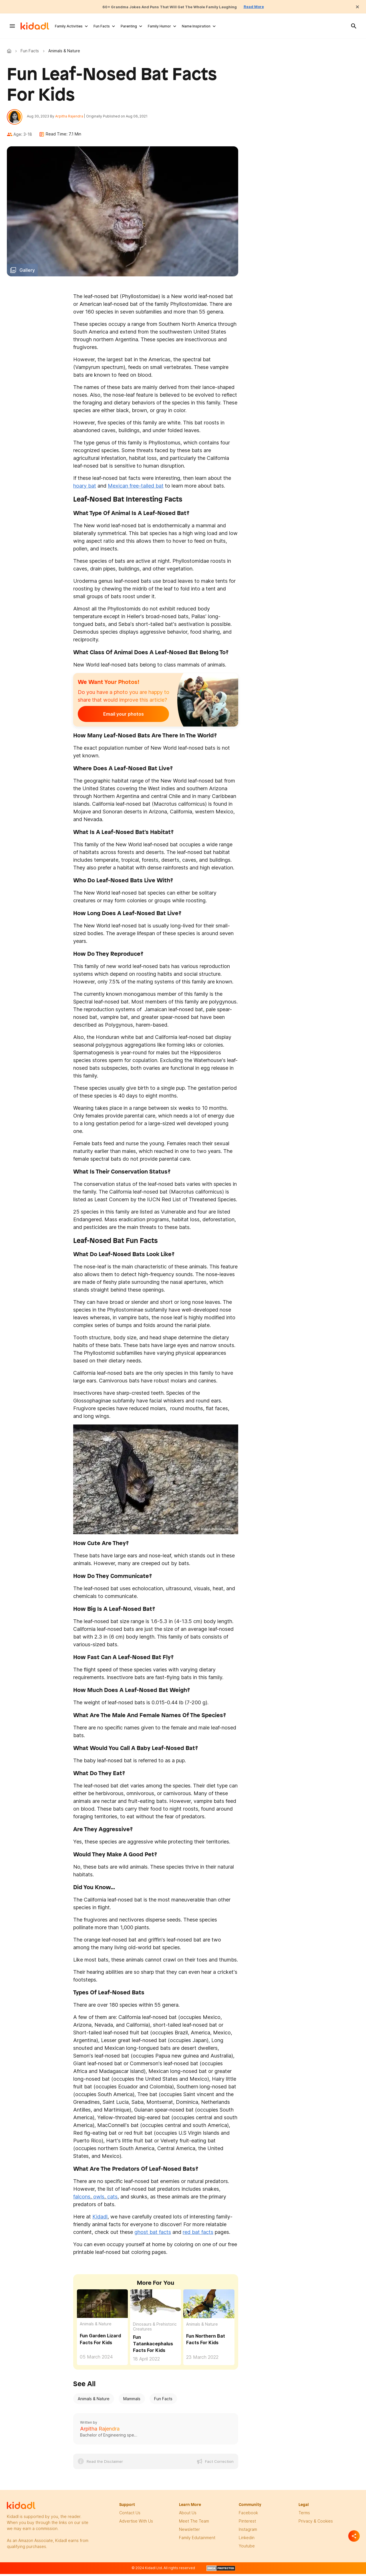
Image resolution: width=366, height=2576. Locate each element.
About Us (187, 2515)
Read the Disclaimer (105, 2464)
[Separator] (354, 2536)
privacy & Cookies (316, 2523)
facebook (248, 2515)
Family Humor (159, 26)
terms (304, 2515)
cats (112, 2200)
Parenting (129, 26)
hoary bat (84, 489)
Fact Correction (219, 2464)
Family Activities (69, 26)
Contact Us (129, 2515)
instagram (248, 2532)
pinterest (247, 2523)
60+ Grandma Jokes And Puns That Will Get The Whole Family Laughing (167, 6)
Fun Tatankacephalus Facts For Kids (153, 2346)
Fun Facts (102, 26)
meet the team (194, 2523)
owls (98, 2200)
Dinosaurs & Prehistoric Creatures (155, 2329)
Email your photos (113, 717)
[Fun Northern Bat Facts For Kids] (208, 2306)
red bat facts (198, 2235)
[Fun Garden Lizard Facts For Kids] (102, 2306)
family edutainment (197, 2540)
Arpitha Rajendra (72, 117)
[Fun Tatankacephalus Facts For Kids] (155, 2306)
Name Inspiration (196, 26)
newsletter (189, 2532)
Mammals (131, 2401)
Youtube (247, 2548)
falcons (81, 2200)
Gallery (27, 273)
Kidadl (10, 50)
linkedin (246, 2540)
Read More (268, 6)
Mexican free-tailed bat (136, 489)
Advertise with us (136, 2523)
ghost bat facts (152, 2235)
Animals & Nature (96, 2326)
